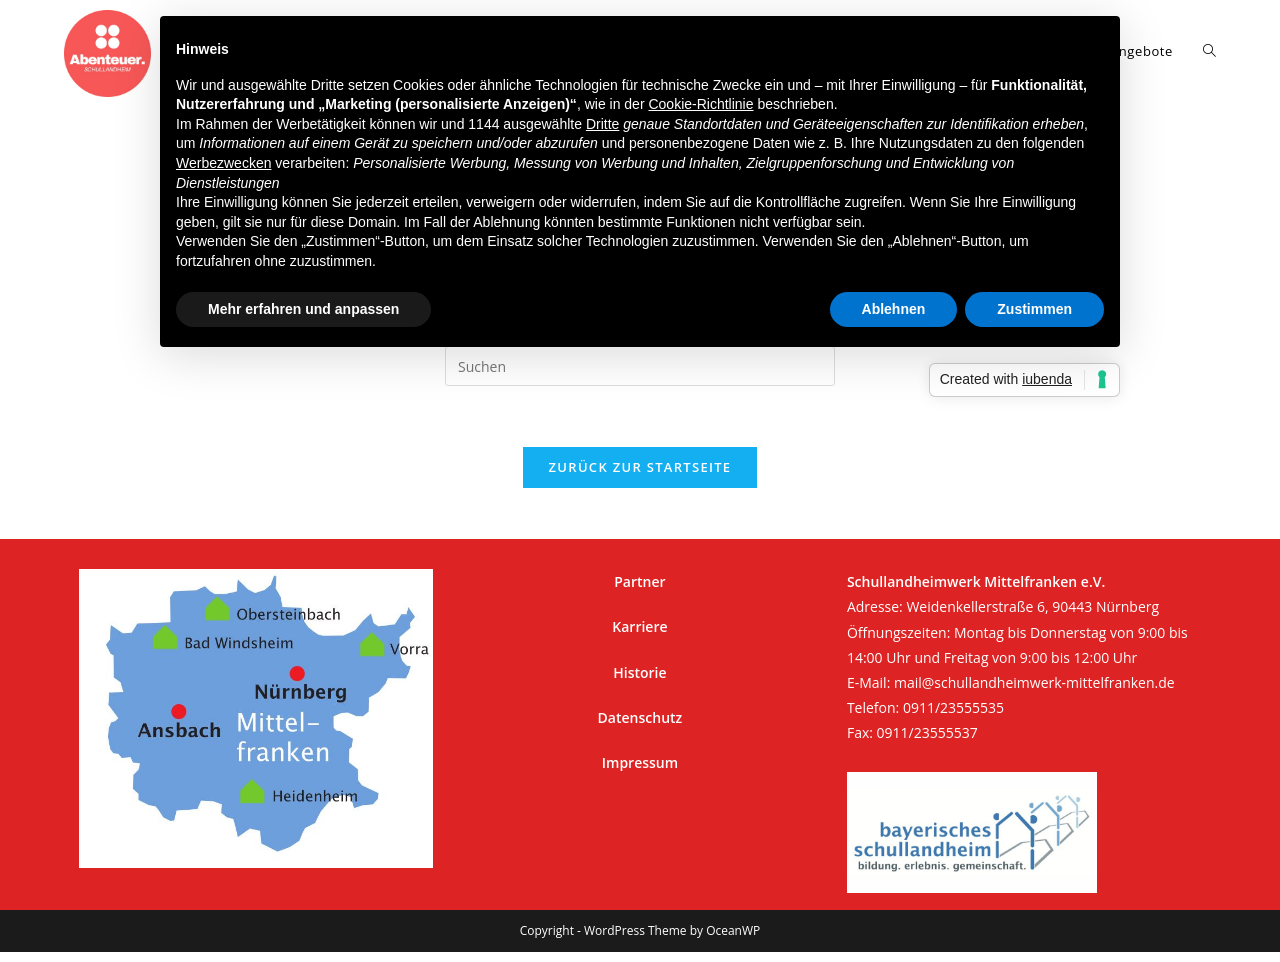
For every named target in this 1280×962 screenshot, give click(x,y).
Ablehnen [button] (894, 309)
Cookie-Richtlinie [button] (700, 104)
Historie (639, 672)
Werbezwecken (223, 163)
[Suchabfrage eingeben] (640, 366)
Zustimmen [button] (1034, 309)
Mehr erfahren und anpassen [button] (303, 309)
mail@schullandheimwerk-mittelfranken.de (1034, 682)
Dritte (602, 124)
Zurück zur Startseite (640, 467)
